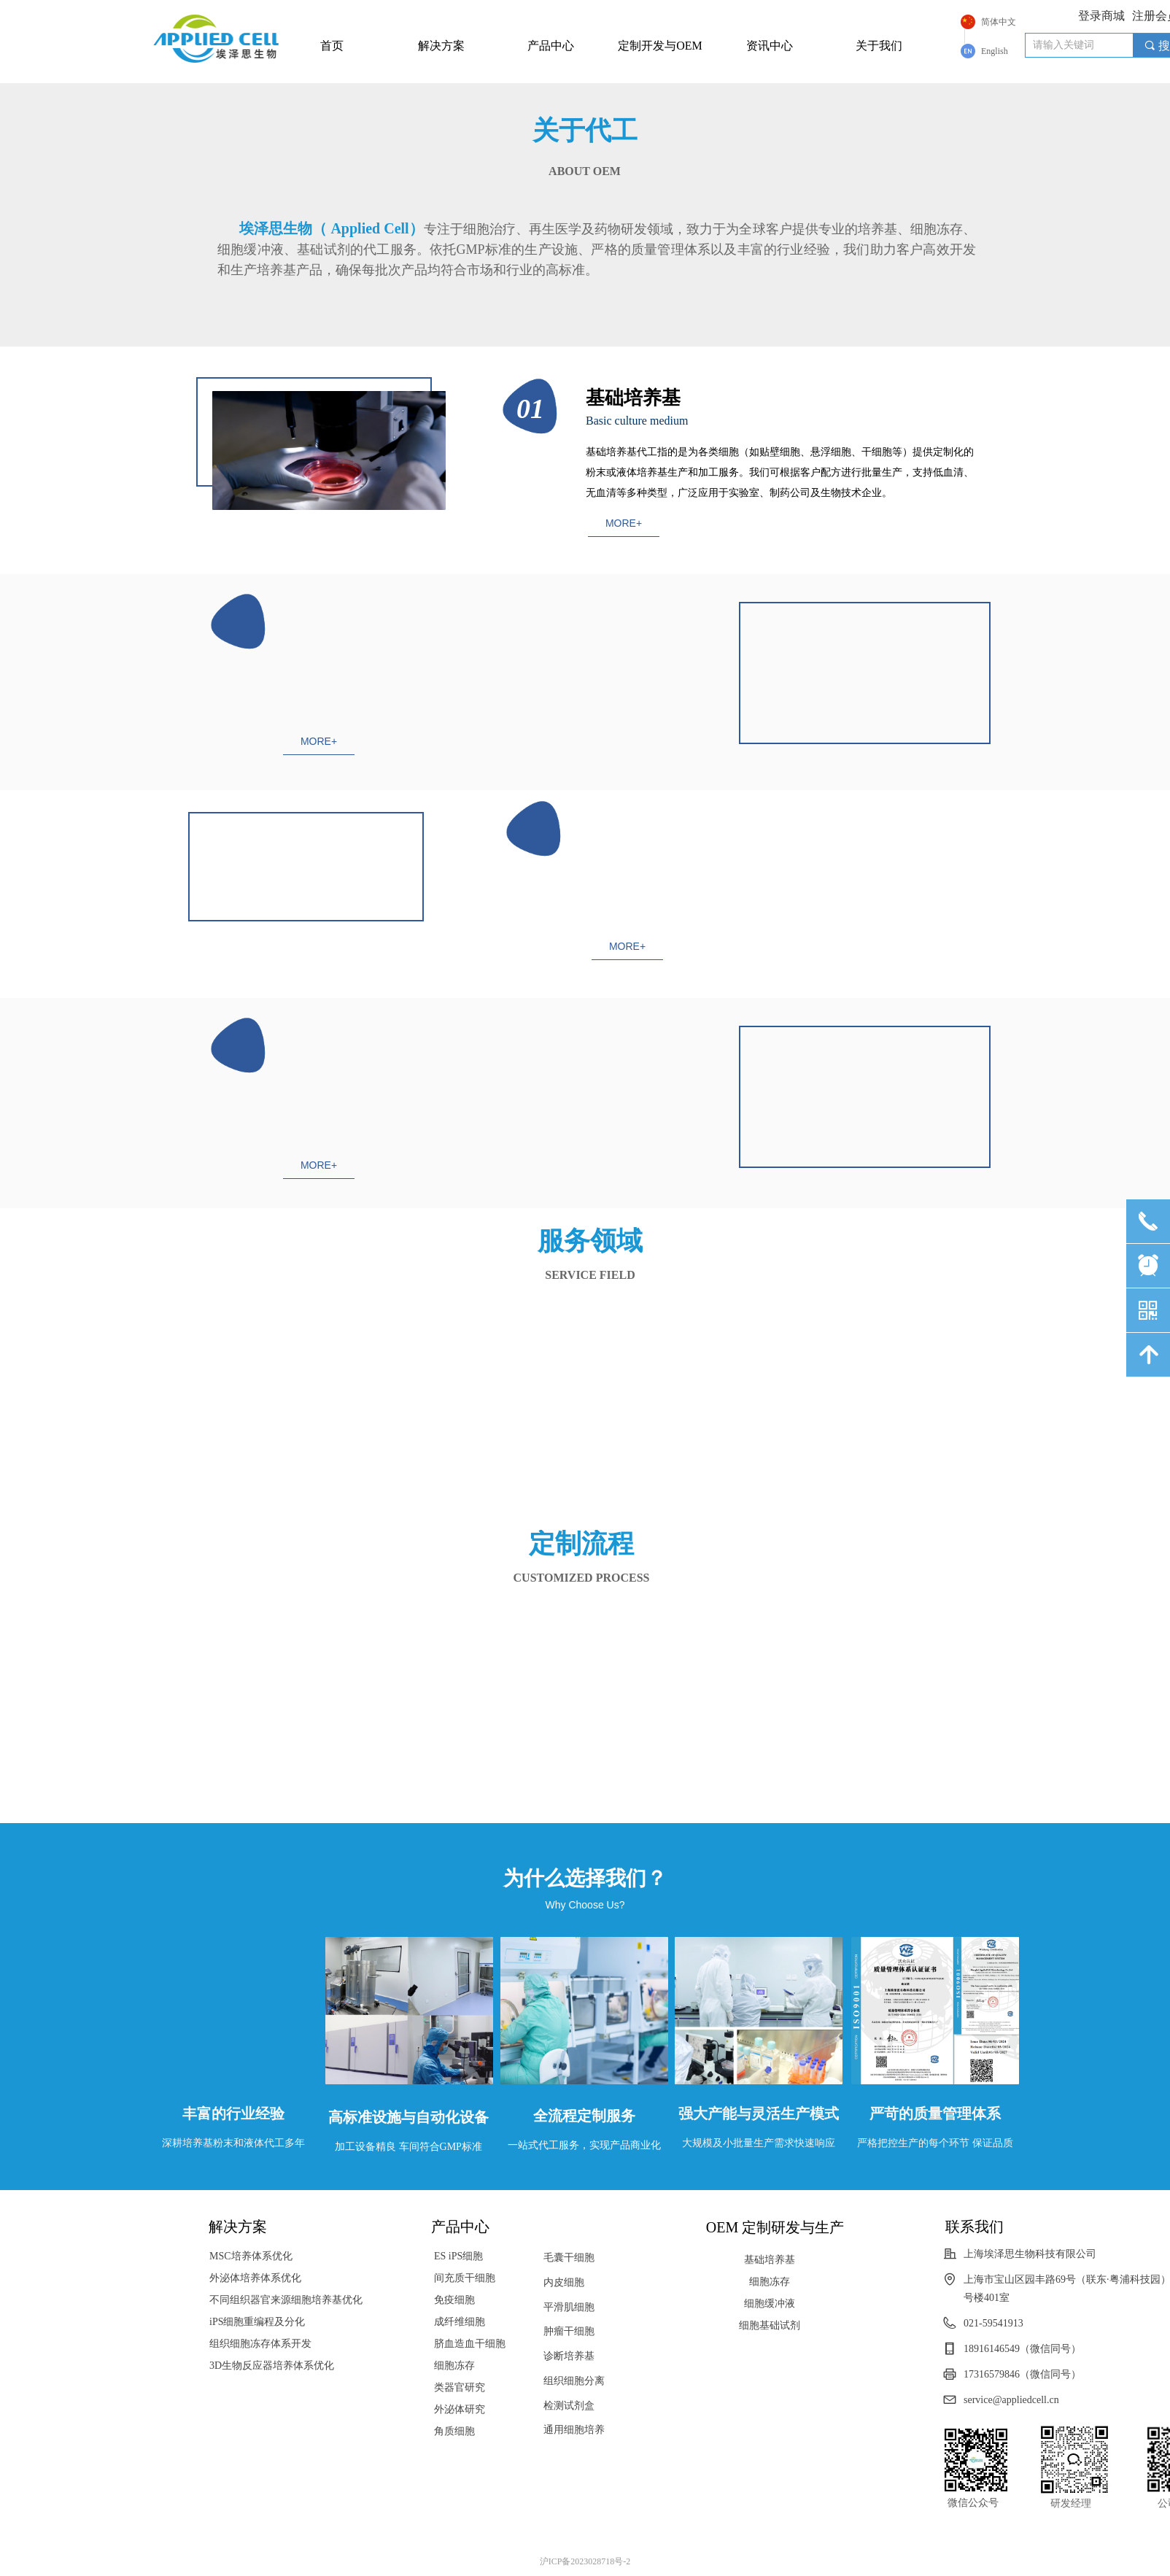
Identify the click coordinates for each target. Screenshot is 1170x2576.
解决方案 (441, 45)
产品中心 (550, 45)
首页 (332, 45)
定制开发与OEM (660, 45)
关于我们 (879, 45)
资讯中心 (769, 45)
